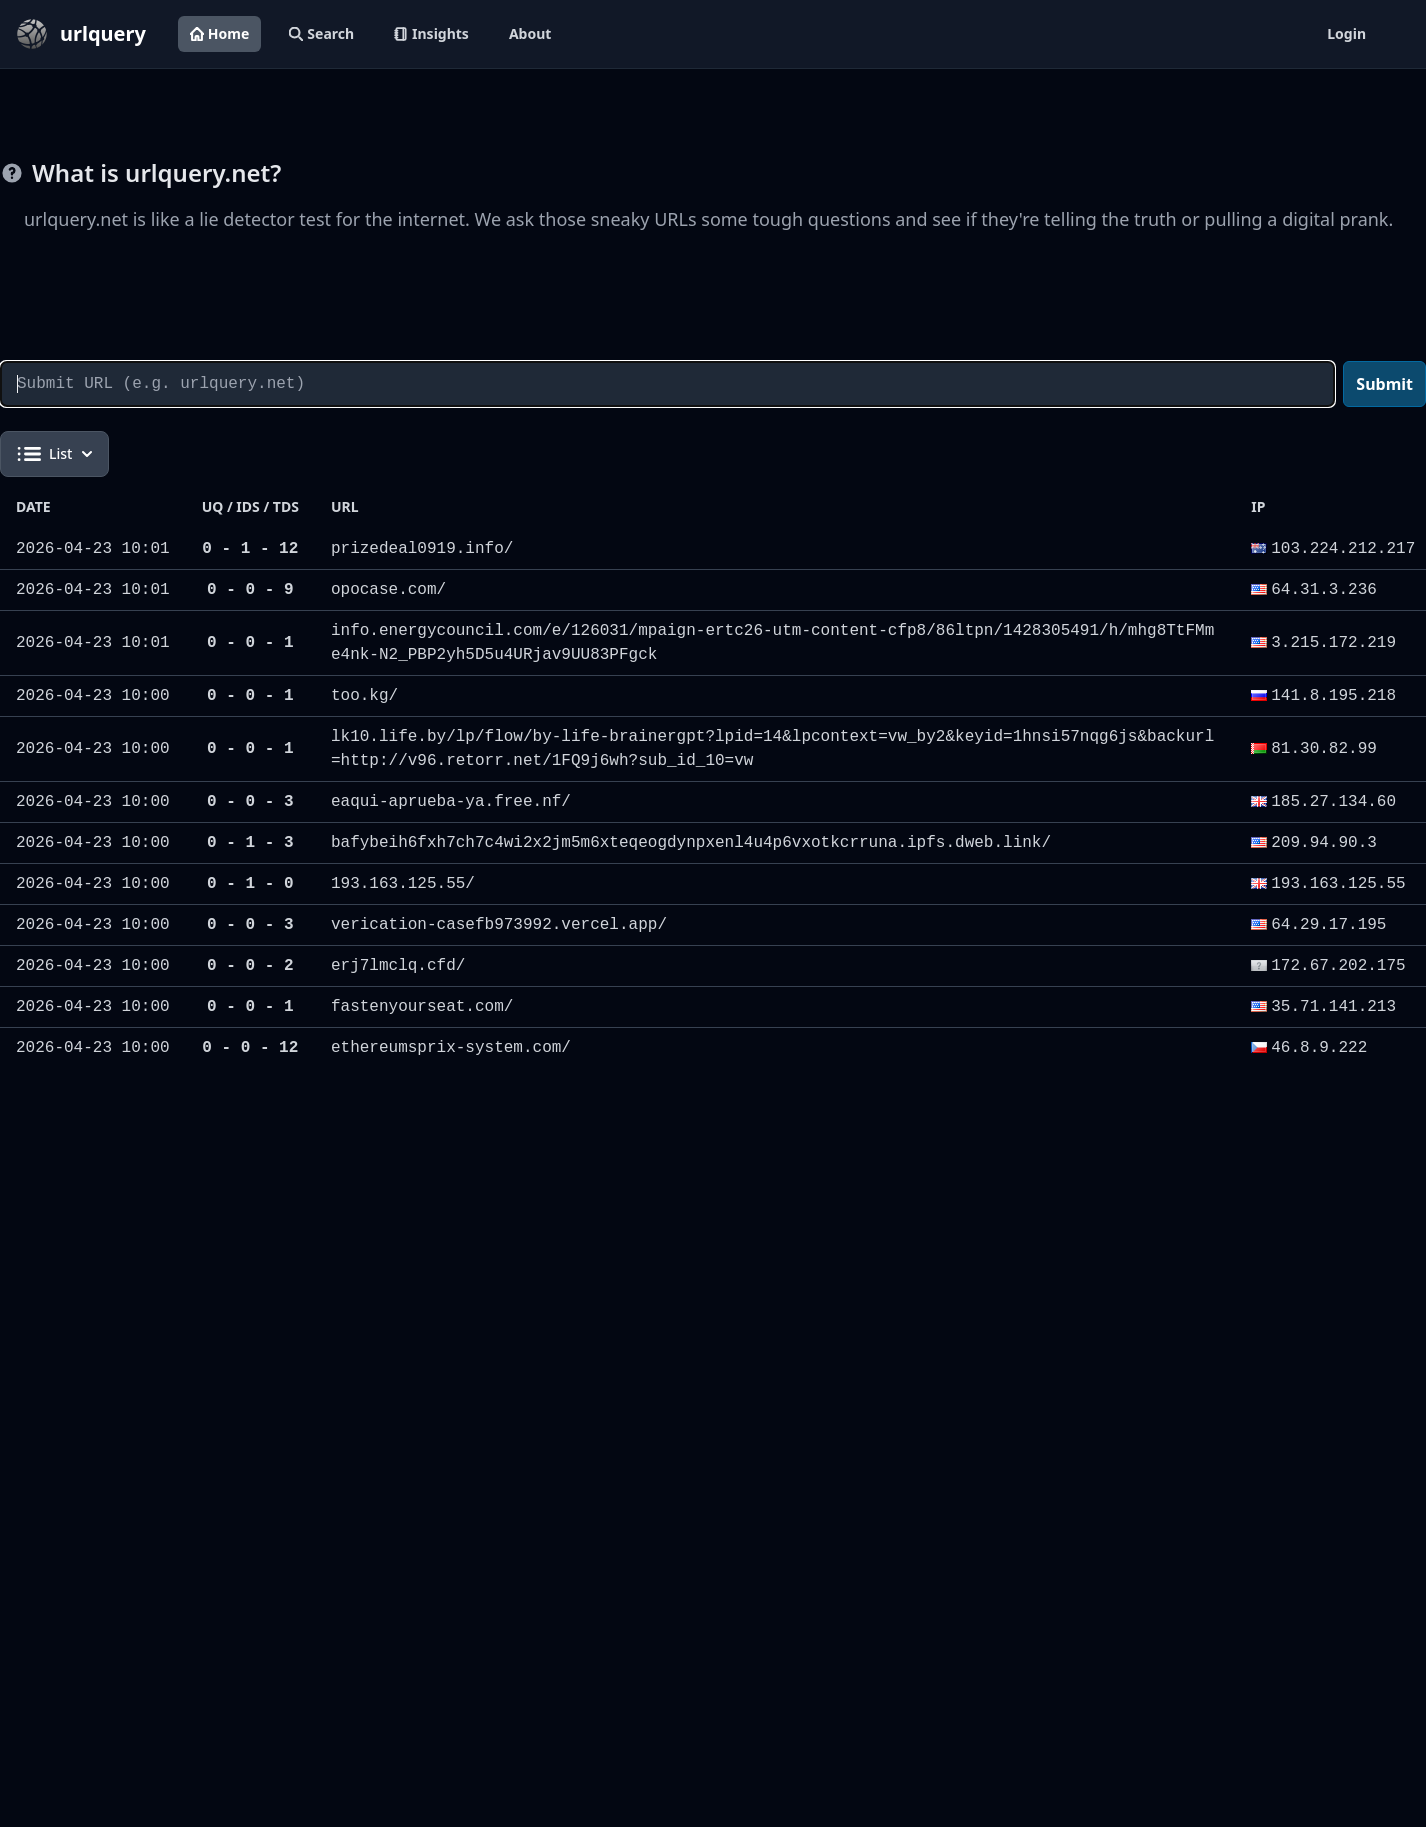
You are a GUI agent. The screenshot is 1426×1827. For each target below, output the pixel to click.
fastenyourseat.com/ (422, 1007)
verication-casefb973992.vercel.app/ (499, 925)
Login (1346, 33)
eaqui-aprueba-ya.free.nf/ (451, 802)
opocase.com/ (388, 590)
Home (219, 33)
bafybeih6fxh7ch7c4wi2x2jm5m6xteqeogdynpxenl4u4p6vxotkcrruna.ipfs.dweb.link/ (691, 843)
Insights (431, 33)
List (54, 454)
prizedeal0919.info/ (422, 549)
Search (321, 33)
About (530, 33)
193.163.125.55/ (403, 884)
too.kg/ (364, 696)
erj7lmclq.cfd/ (398, 966)
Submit (1384, 384)
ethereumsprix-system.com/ (451, 1048)
